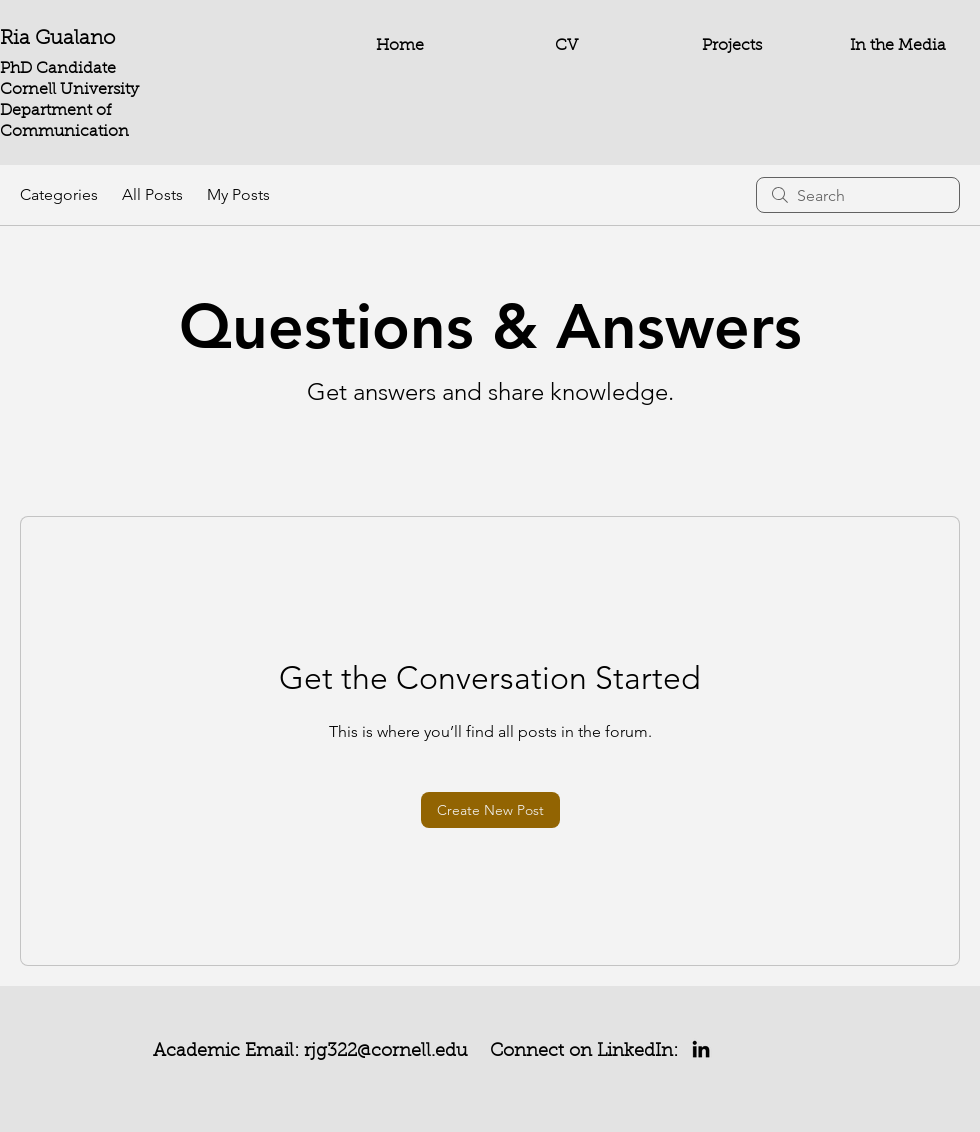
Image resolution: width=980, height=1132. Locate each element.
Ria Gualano (57, 39)
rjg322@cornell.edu (386, 1052)
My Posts (238, 194)
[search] (858, 195)
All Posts (152, 194)
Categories (59, 194)
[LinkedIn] (701, 1049)
